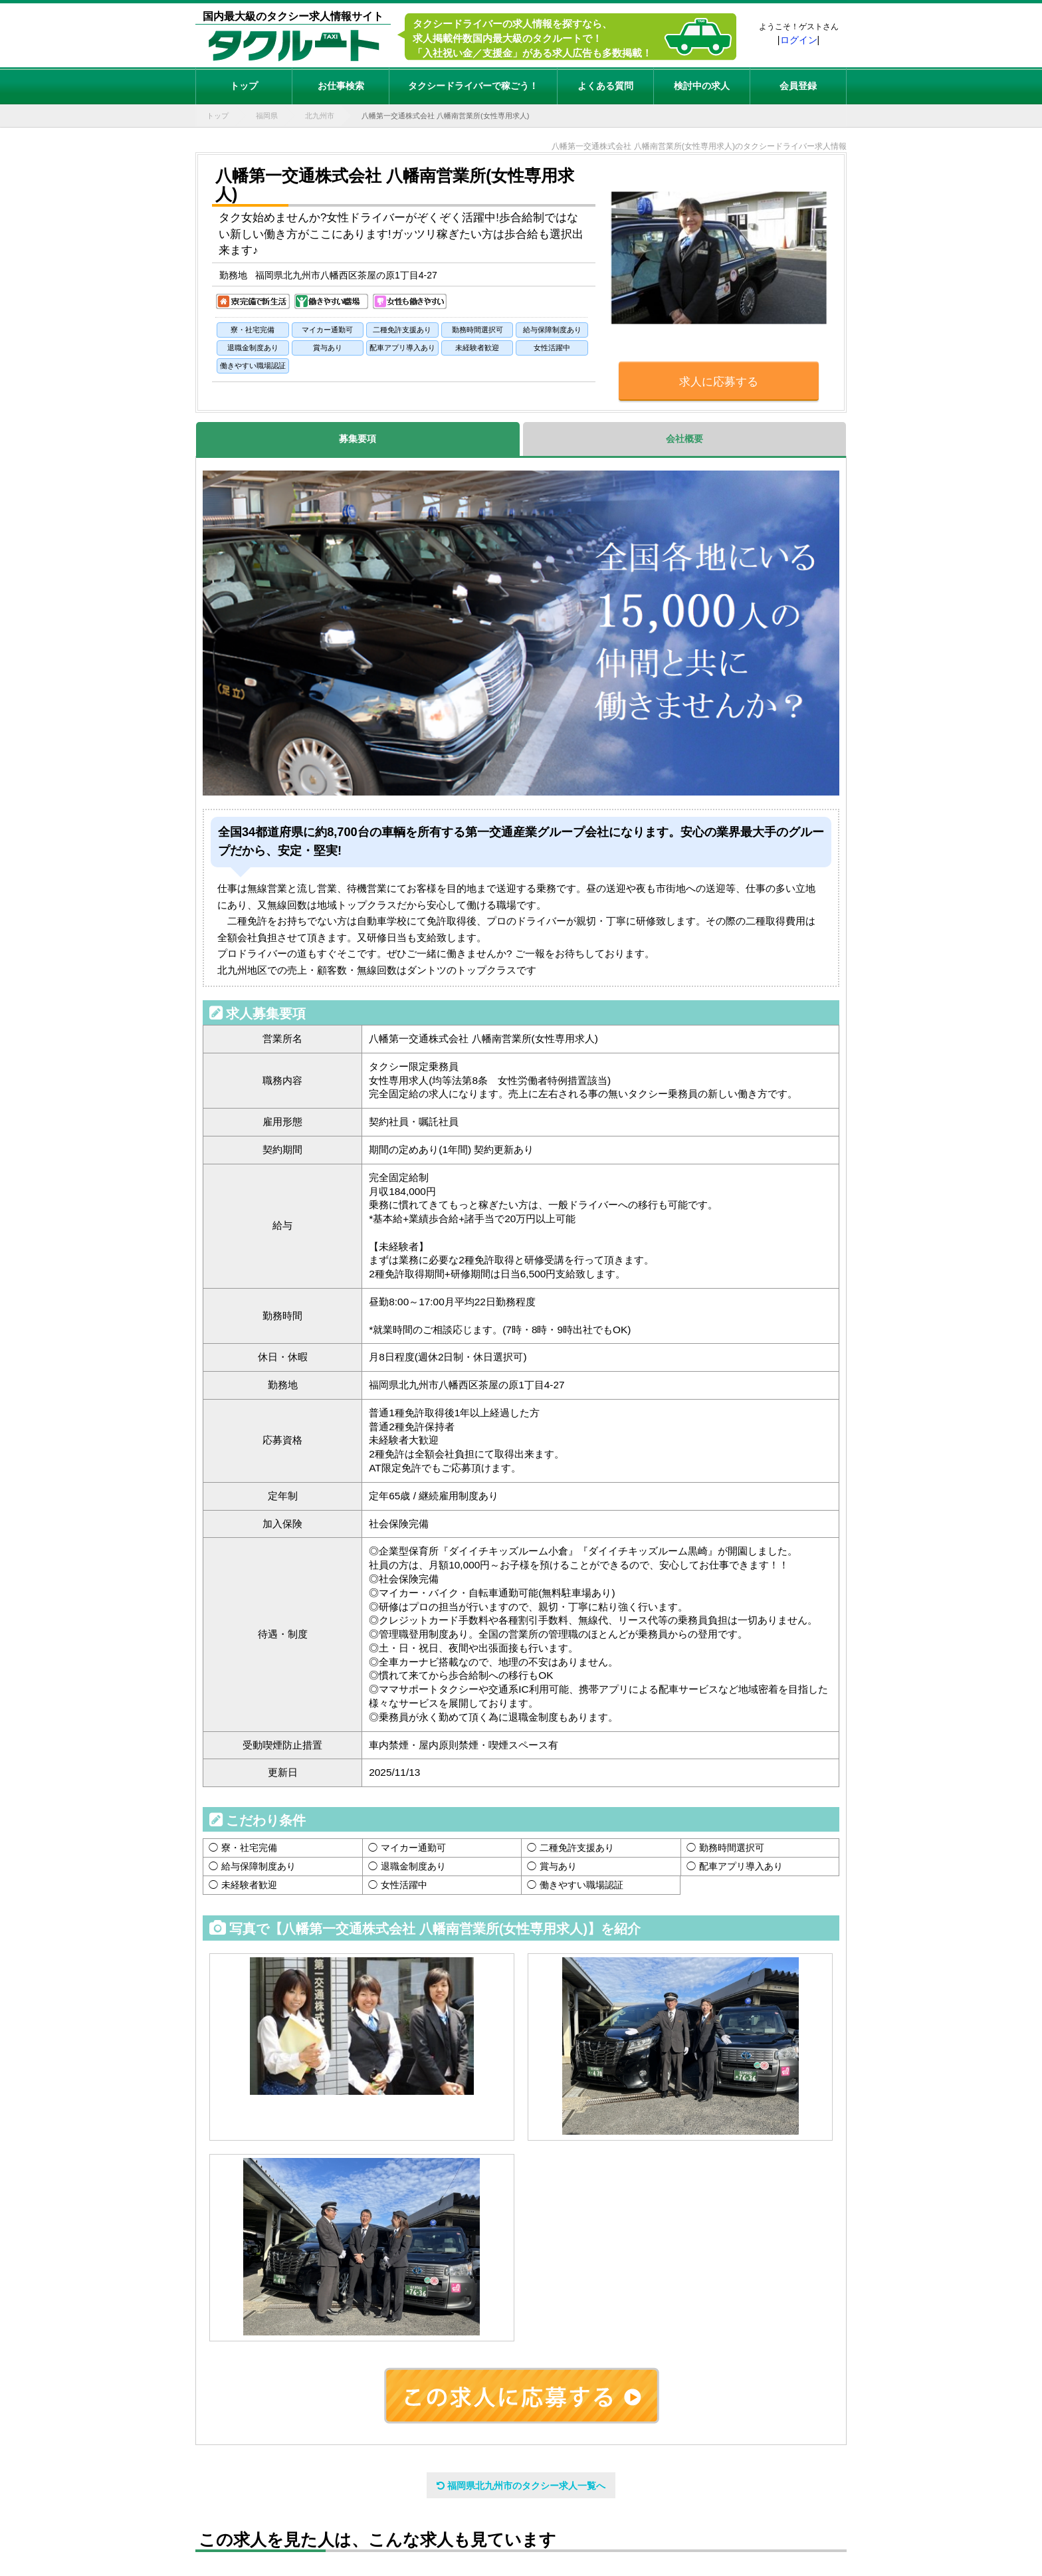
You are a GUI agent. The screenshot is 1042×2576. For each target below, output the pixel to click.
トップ (244, 85)
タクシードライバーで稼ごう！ (473, 85)
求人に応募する (718, 382)
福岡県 (267, 116)
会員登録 (798, 85)
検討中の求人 (702, 85)
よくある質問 (605, 85)
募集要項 (357, 438)
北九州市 (319, 116)
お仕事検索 (341, 85)
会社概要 (684, 438)
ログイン (798, 40)
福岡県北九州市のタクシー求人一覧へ (521, 2485)
